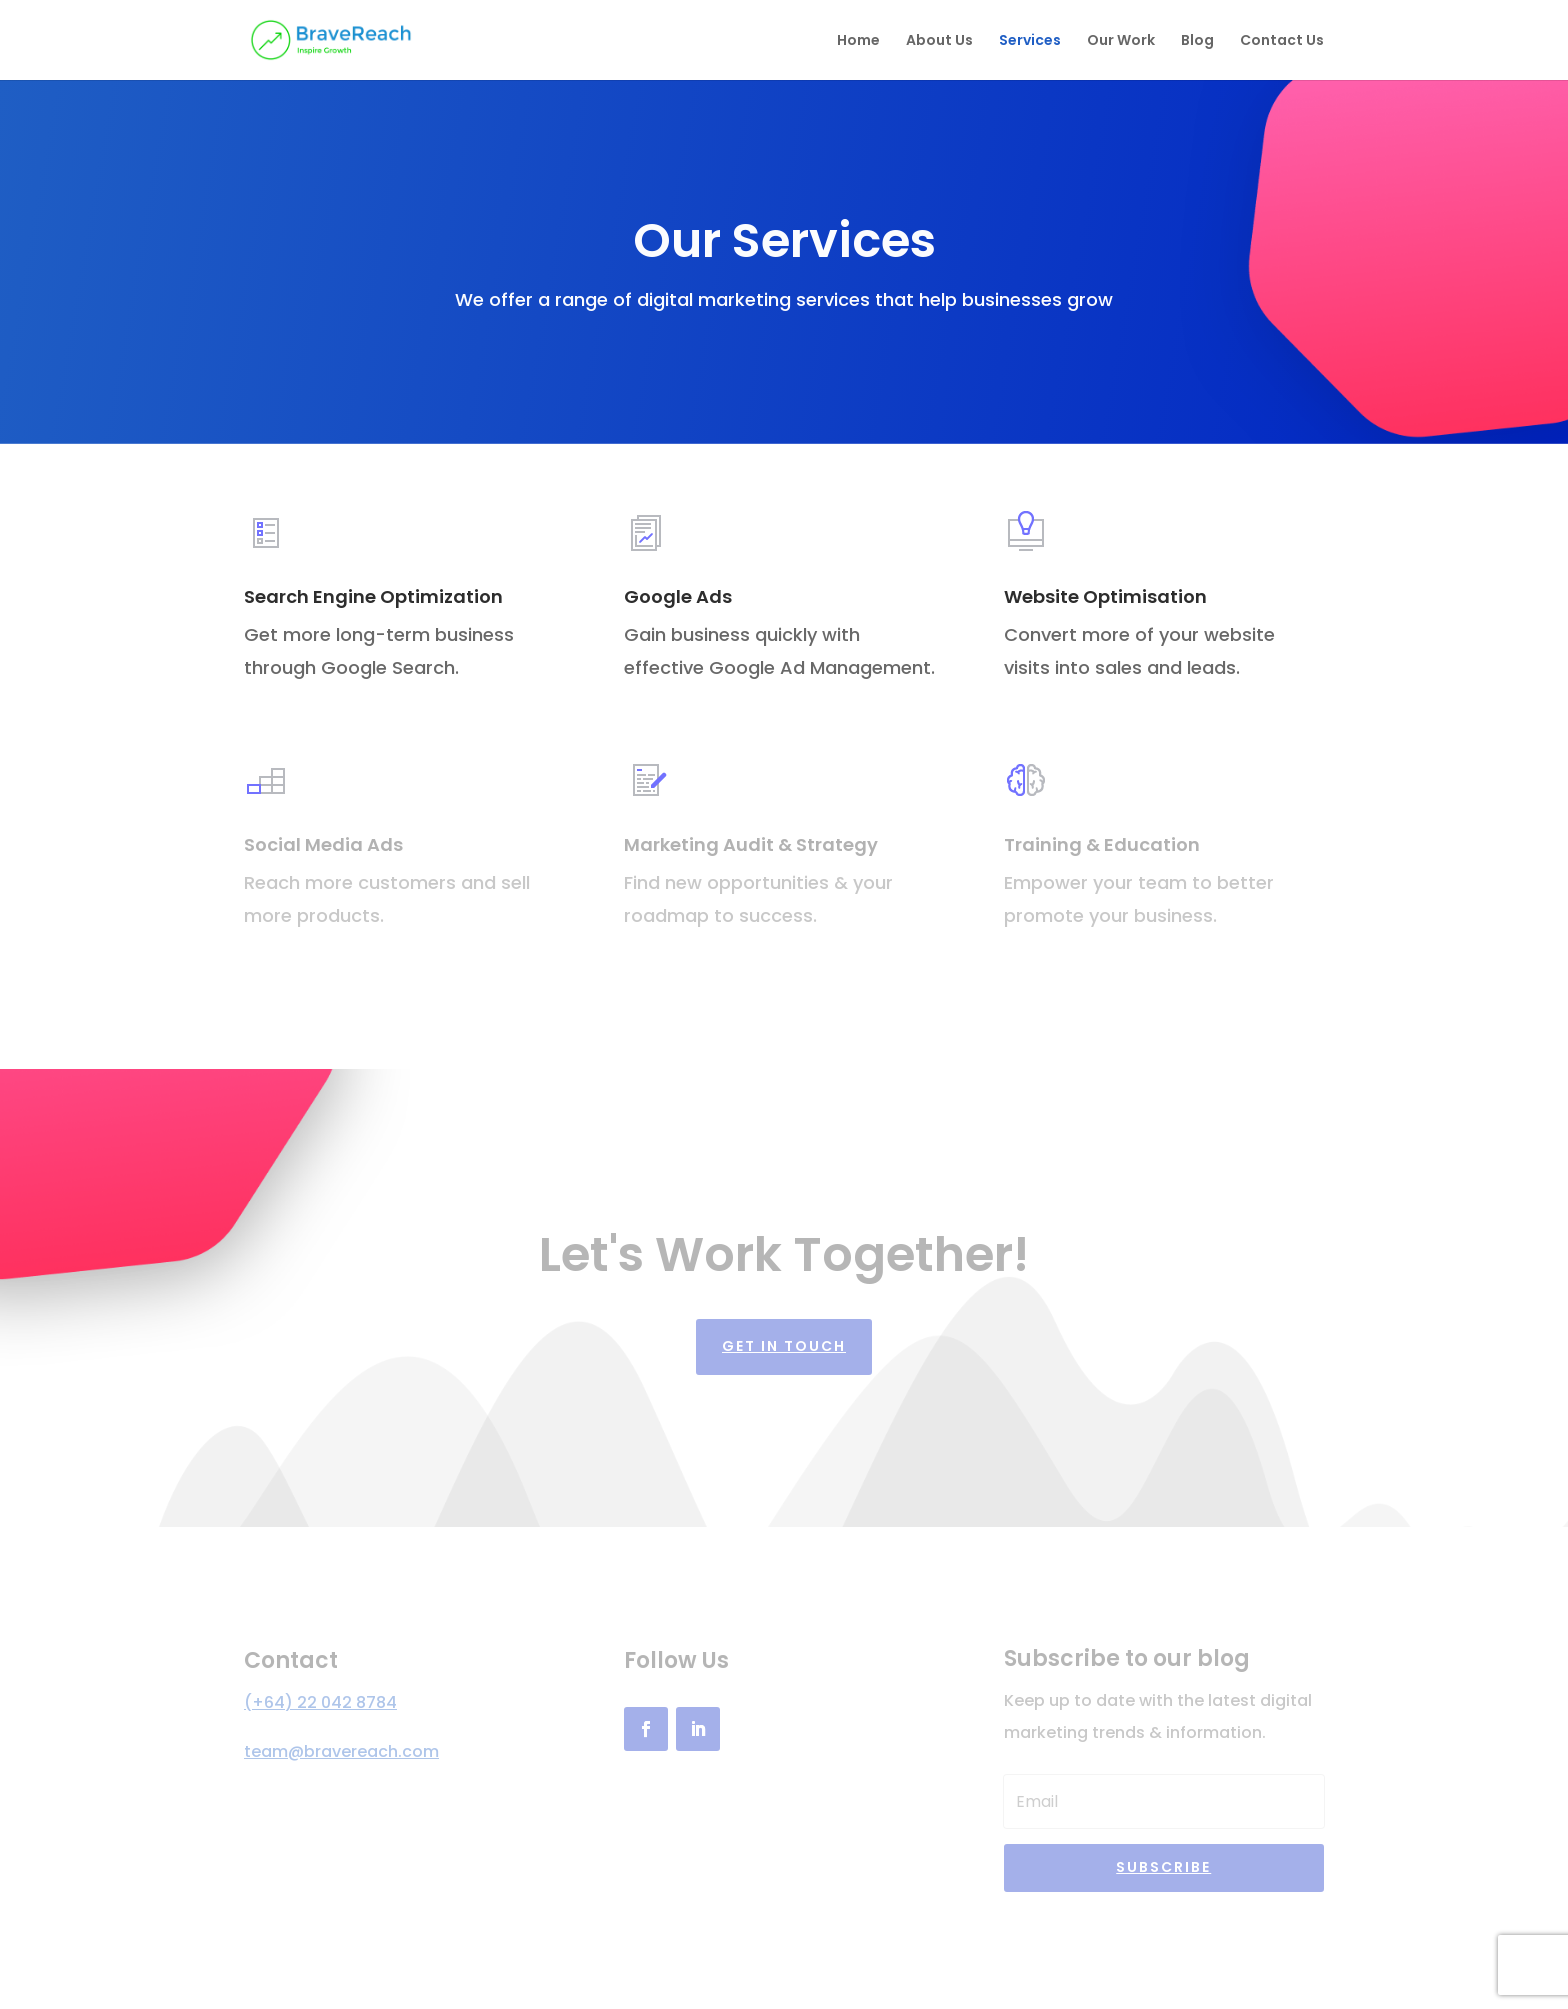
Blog (1197, 41)
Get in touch (784, 1346)
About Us (939, 41)
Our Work (1121, 41)
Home (858, 41)
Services (1030, 41)
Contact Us (1282, 41)
